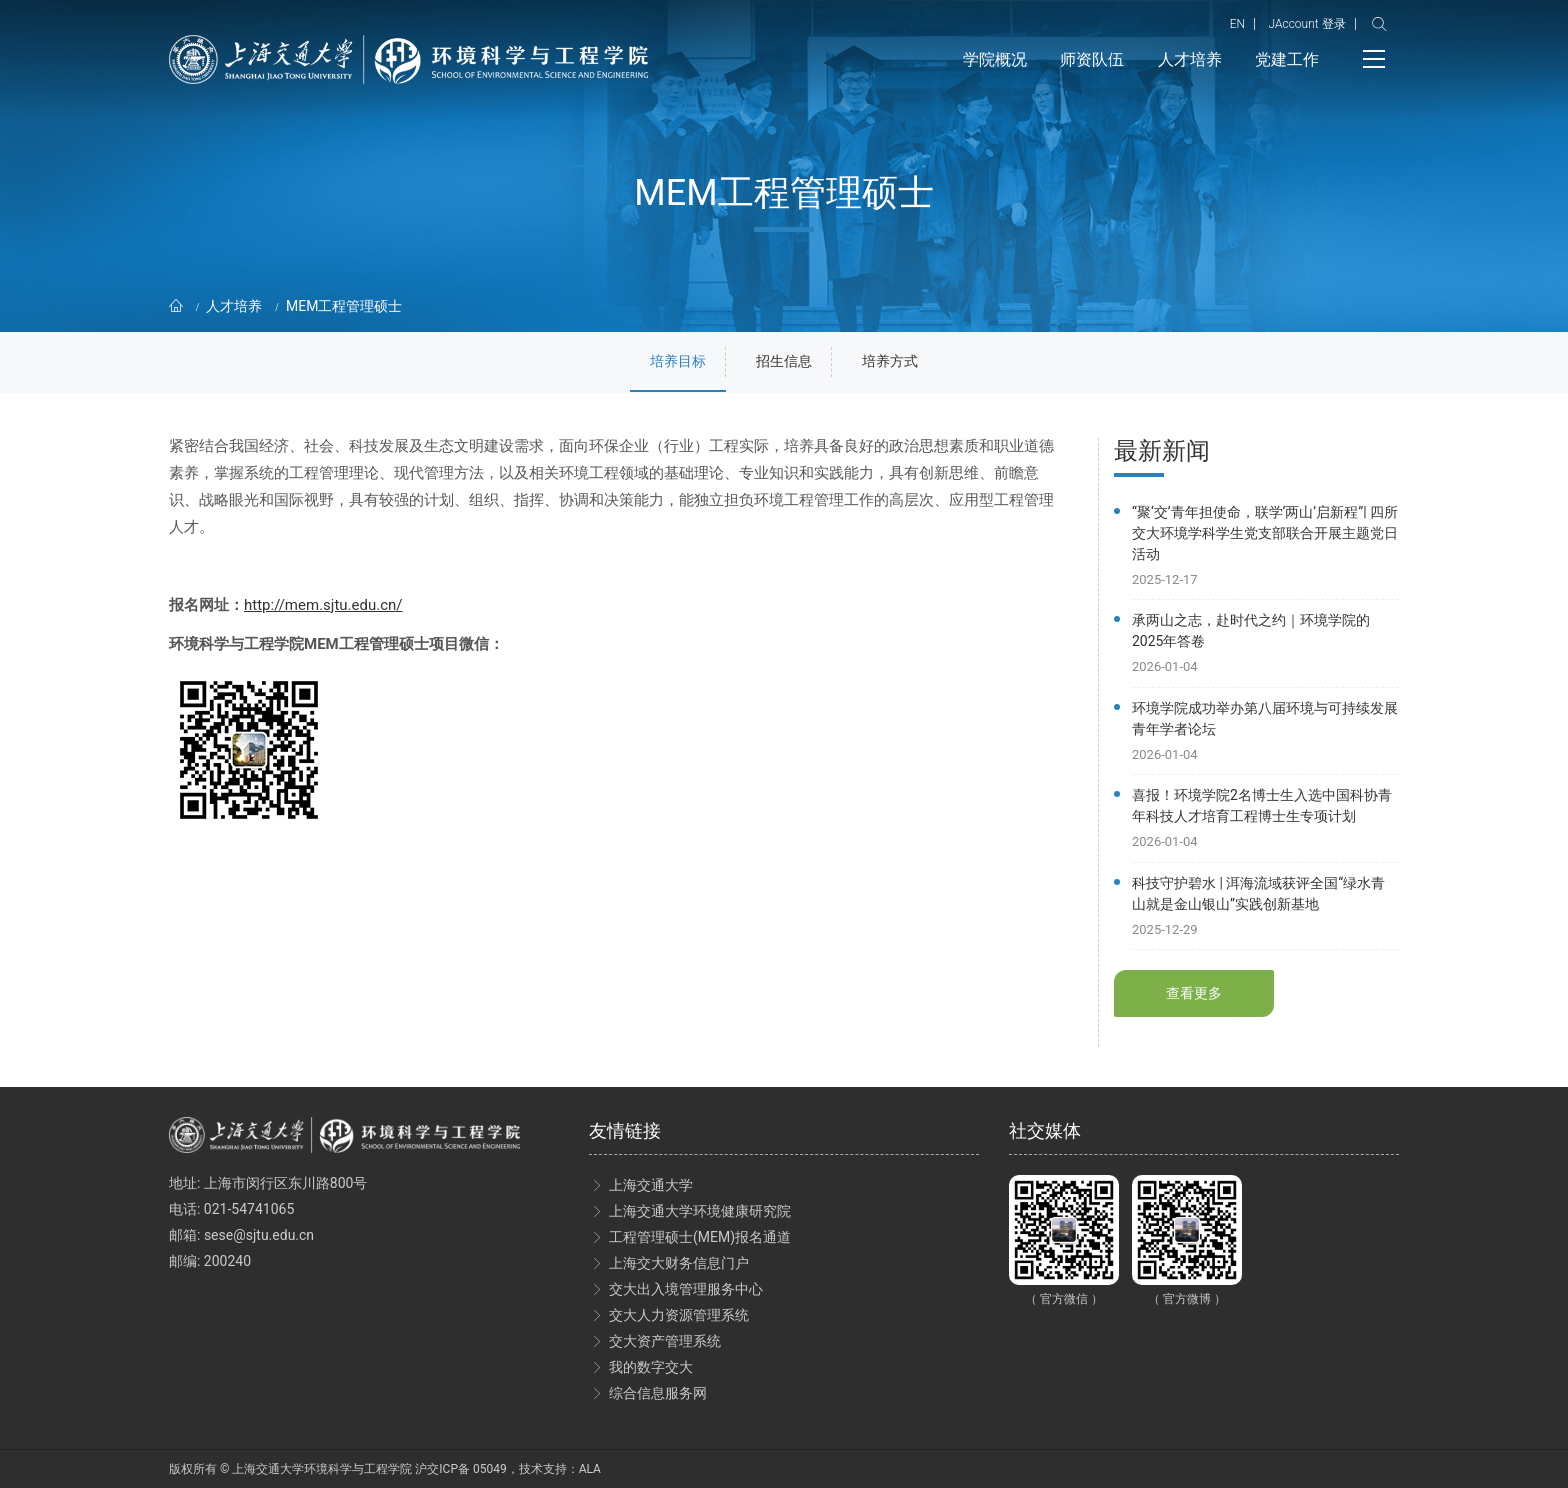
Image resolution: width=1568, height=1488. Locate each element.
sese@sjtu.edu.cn (259, 1235)
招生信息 (784, 361)
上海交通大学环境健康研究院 (700, 1211)
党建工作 (1287, 59)
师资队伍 (1092, 59)
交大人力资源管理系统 (679, 1315)
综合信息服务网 (658, 1393)
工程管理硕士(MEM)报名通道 (700, 1237)
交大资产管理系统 (665, 1341)
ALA (590, 1469)
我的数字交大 (651, 1367)
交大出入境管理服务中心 (686, 1289)
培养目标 (678, 361)
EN (1237, 24)
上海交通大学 (651, 1185)
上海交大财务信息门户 (679, 1263)
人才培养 (1190, 59)
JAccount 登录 (1306, 24)
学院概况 (995, 59)
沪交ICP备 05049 (460, 1469)
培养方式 (890, 361)
